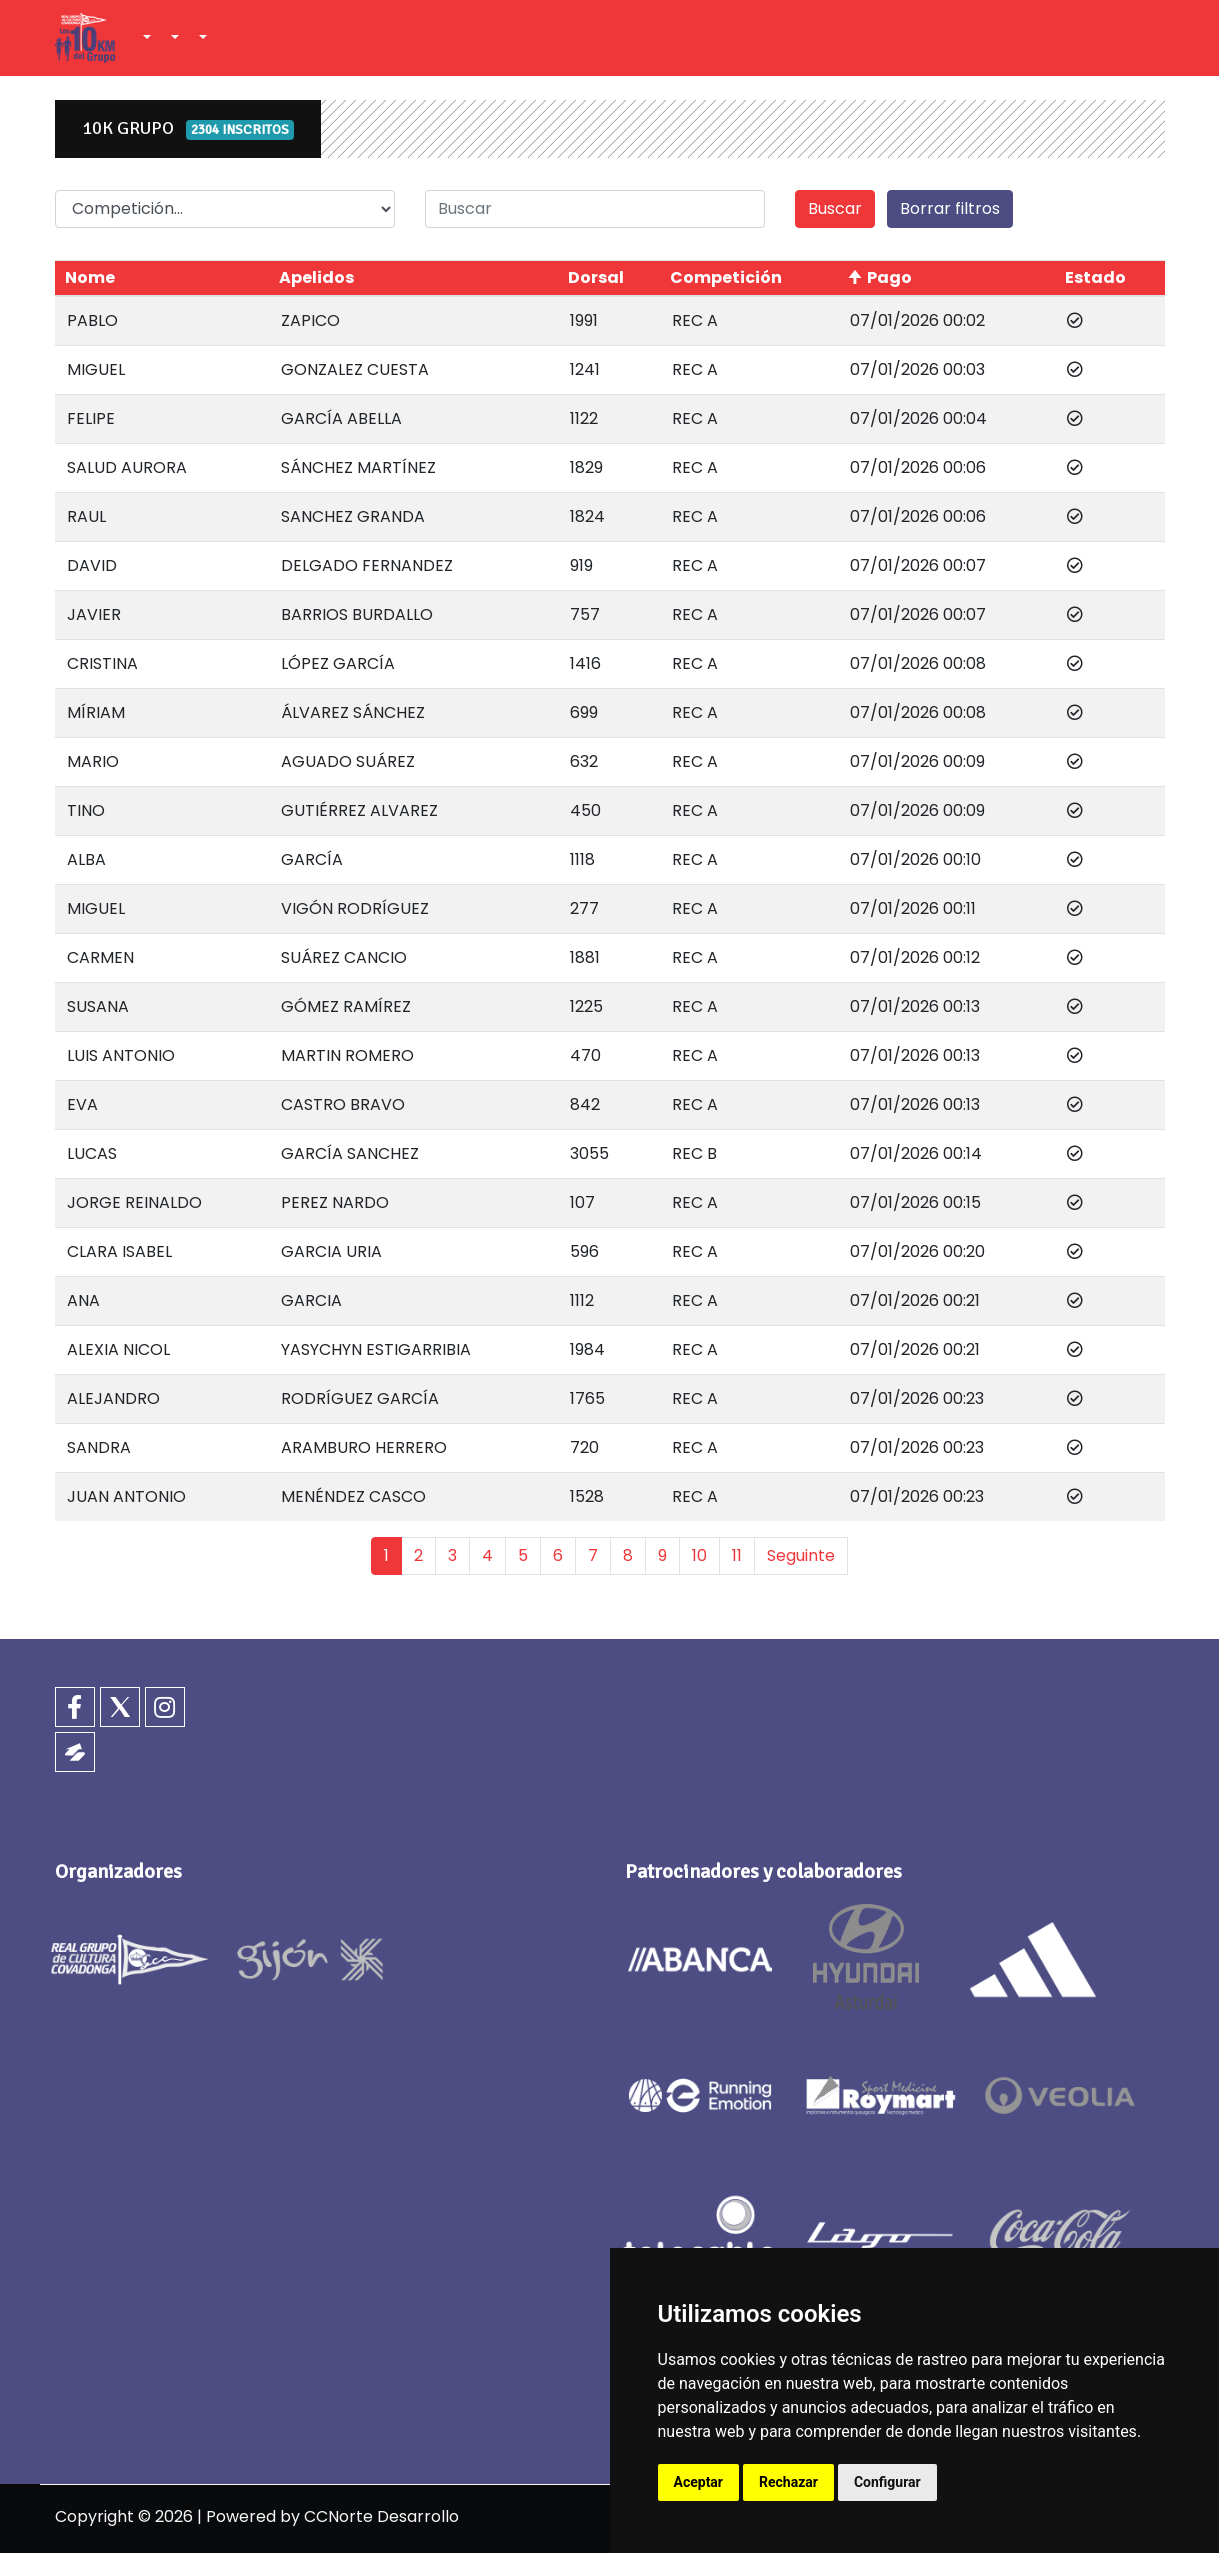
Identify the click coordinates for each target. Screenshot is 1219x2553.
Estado (1095, 277)
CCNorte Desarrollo (381, 2516)
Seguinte (801, 1555)
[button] (145, 38)
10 (699, 1555)
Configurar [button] (887, 2482)
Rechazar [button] (788, 2482)
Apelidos (316, 277)
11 (737, 1555)
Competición (726, 277)
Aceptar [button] (699, 2482)
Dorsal (596, 277)
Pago (889, 277)
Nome (90, 277)
